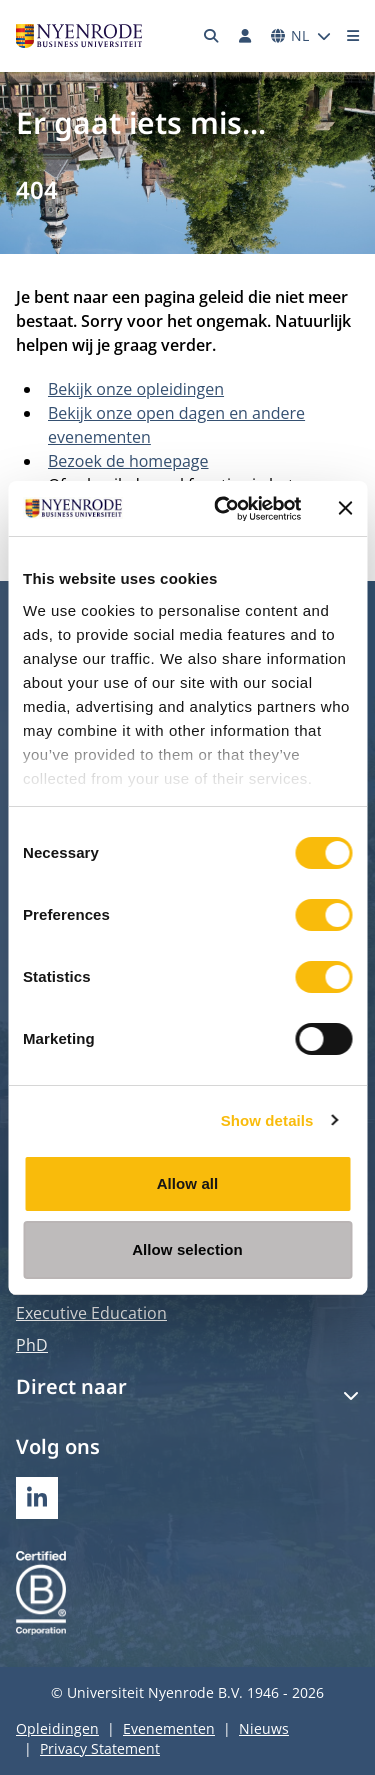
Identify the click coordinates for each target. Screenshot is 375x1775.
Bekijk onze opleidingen (136, 389)
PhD (32, 1345)
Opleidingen (57, 1728)
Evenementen (169, 1728)
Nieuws (264, 1728)
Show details (267, 1120)
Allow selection (187, 1249)
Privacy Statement (100, 1748)
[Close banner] (345, 508)
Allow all (188, 1183)
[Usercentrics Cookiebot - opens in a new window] (223, 509)
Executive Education (91, 1313)
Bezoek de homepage (128, 461)
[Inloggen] (245, 36)
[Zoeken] (212, 36)
